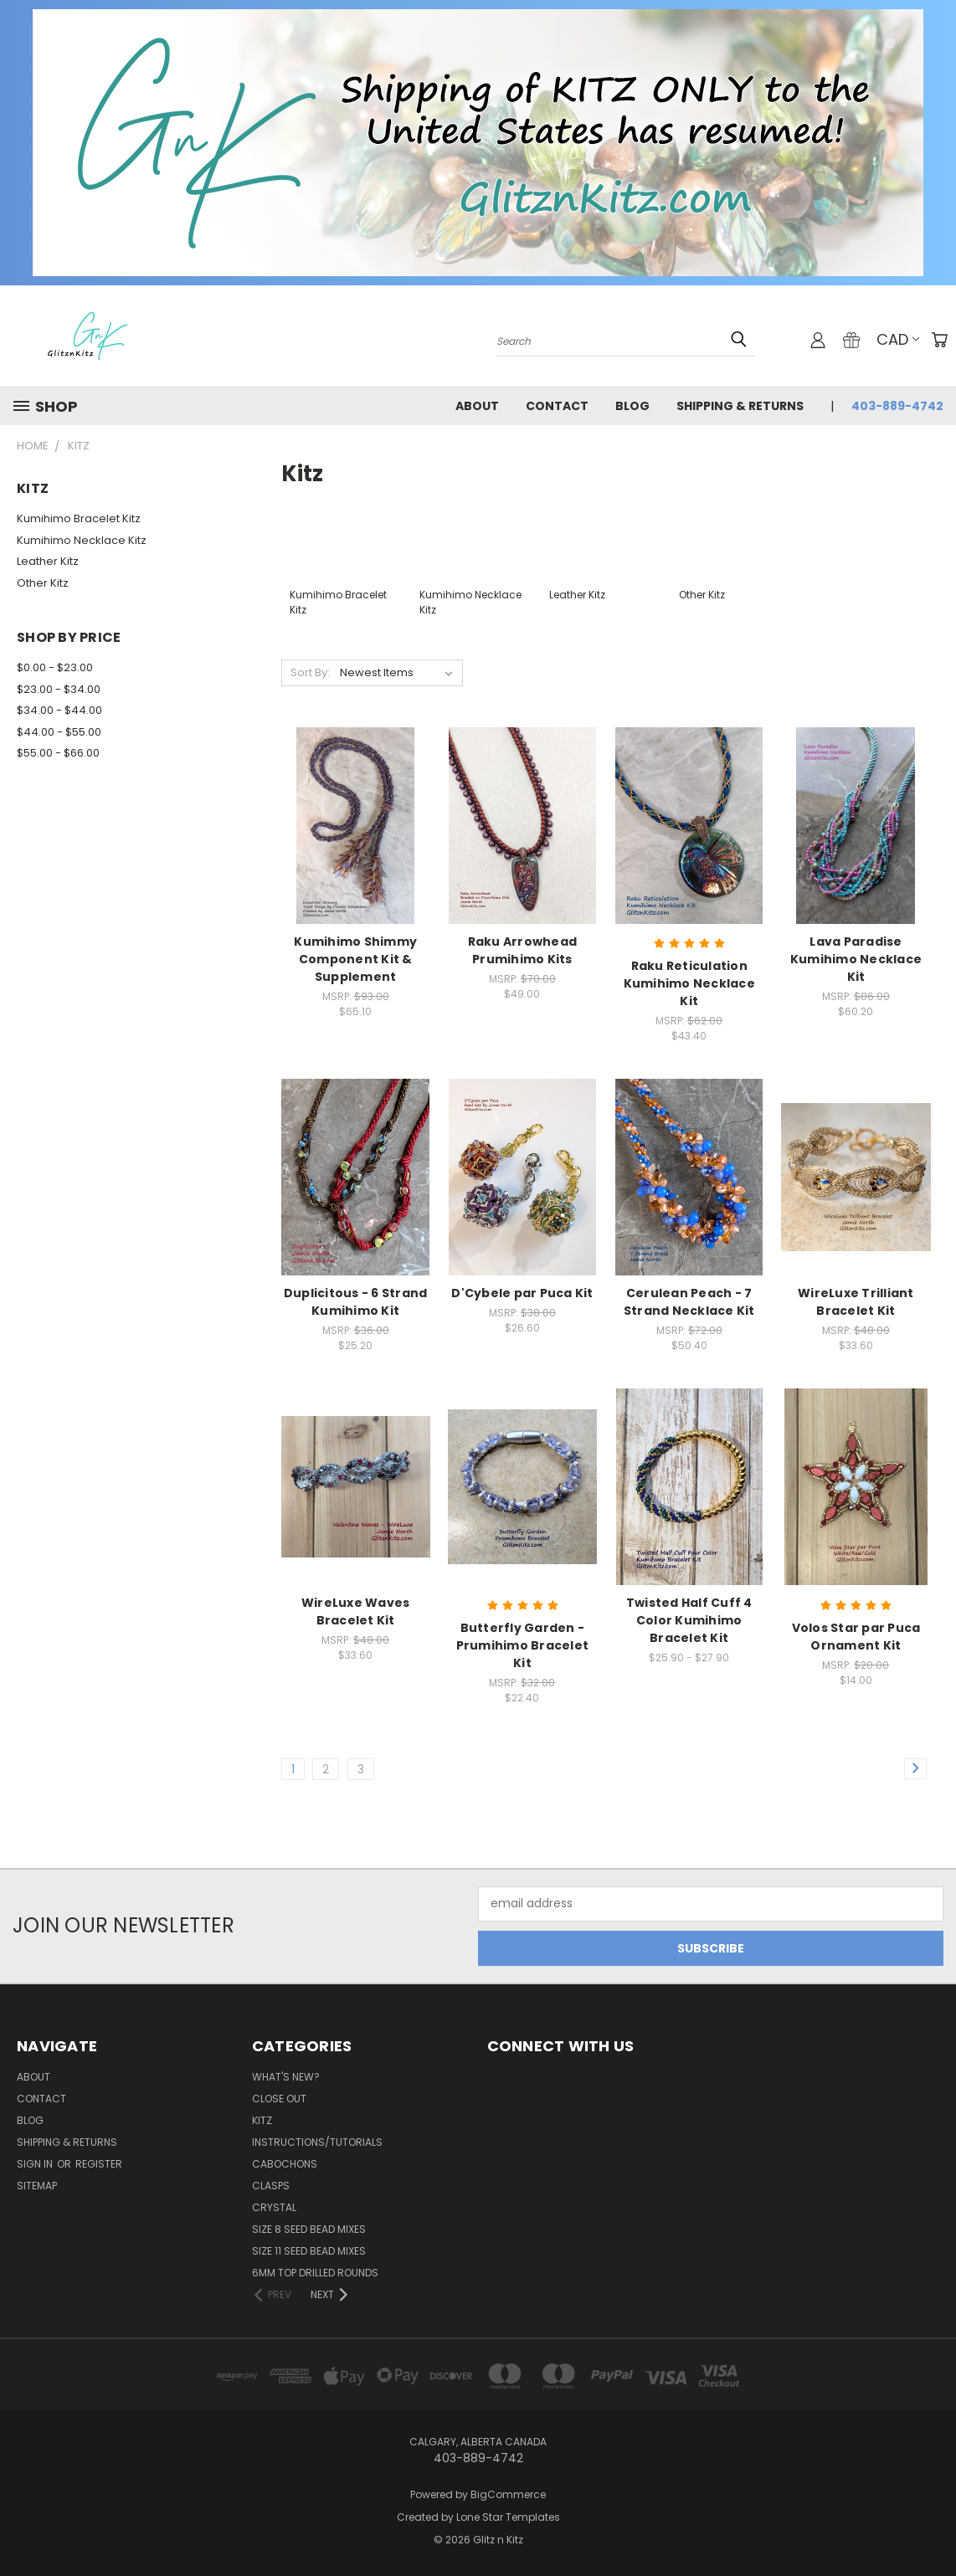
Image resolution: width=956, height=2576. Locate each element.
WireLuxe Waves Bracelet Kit (355, 1611)
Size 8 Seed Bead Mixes (309, 2229)
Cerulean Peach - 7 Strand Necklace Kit (689, 1302)
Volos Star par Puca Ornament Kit (856, 1636)
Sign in (36, 2164)
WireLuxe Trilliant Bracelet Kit (856, 1302)
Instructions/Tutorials (317, 2142)
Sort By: (310, 672)
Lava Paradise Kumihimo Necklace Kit (856, 959)
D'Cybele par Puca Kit (522, 1293)
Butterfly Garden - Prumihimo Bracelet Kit (522, 1645)
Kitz (262, 2120)
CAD (897, 339)
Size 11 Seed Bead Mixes (309, 2251)
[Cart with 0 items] (939, 339)
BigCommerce (508, 2494)
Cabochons (284, 2164)
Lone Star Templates (508, 2517)
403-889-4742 (897, 406)
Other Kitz (43, 583)
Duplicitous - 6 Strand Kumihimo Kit (356, 1302)
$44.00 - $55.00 (59, 732)
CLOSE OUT (279, 2098)
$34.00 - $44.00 (59, 710)
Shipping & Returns (740, 406)
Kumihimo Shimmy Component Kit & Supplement (355, 959)
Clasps (271, 2185)
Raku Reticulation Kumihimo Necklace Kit (689, 983)
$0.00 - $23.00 (55, 667)
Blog (632, 406)
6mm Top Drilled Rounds (315, 2273)
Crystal (274, 2207)
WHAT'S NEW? (286, 2077)
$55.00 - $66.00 (58, 753)
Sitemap (37, 2185)
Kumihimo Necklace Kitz (81, 540)
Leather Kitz (48, 561)
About (477, 406)
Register (98, 2164)
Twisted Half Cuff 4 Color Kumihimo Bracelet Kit (689, 1620)
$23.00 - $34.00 (58, 689)
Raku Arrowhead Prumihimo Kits (523, 950)
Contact (557, 406)
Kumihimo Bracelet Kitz (79, 518)
